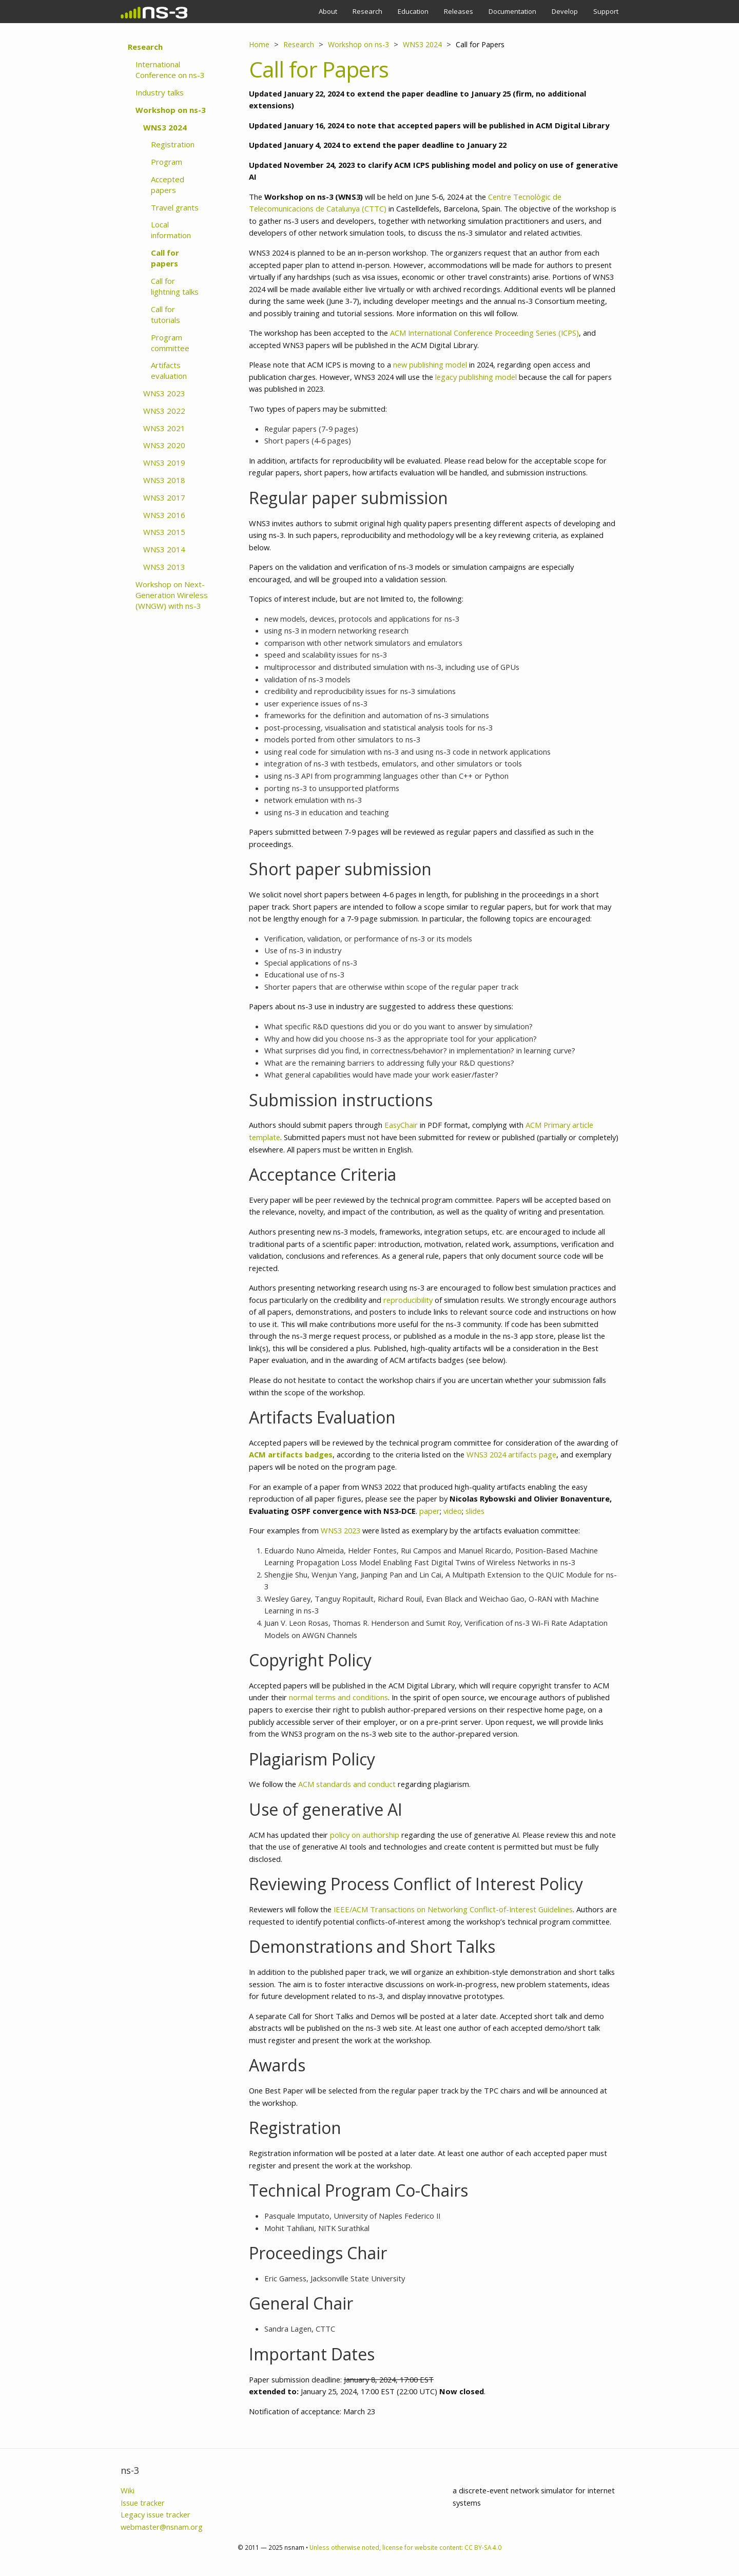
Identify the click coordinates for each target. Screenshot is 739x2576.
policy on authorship (364, 1835)
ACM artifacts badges (291, 1454)
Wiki (127, 2490)
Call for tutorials (165, 314)
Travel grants (175, 207)
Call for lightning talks (175, 286)
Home (259, 44)
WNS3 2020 (164, 445)
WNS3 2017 (164, 497)
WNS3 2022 (164, 411)
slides (474, 1511)
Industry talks (159, 92)
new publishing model (430, 364)
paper (429, 1511)
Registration (173, 144)
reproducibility (408, 1300)
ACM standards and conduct (347, 1784)
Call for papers (165, 257)
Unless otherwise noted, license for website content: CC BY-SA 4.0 (405, 2547)
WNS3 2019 (164, 462)
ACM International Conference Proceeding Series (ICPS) (484, 333)
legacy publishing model (476, 377)
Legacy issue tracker (155, 2514)
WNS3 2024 (165, 127)
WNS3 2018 (164, 480)
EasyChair (401, 1125)
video (452, 1511)
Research (367, 11)
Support (605, 11)
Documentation (512, 11)
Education (413, 11)
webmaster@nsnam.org (162, 2527)
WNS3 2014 (164, 549)
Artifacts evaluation (169, 370)
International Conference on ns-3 (170, 69)
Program (166, 162)
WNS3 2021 (164, 428)
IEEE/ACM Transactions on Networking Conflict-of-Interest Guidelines (453, 1909)
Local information (171, 229)
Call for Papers (480, 44)
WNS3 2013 (164, 567)
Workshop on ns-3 (170, 110)
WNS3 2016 (164, 515)
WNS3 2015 (164, 532)
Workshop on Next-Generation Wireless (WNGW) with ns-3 (171, 595)
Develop (565, 11)
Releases (458, 11)
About (328, 11)
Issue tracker (143, 2502)
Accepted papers (167, 184)
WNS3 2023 (164, 393)
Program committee (170, 342)
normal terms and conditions (338, 1697)
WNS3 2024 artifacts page (511, 1454)
